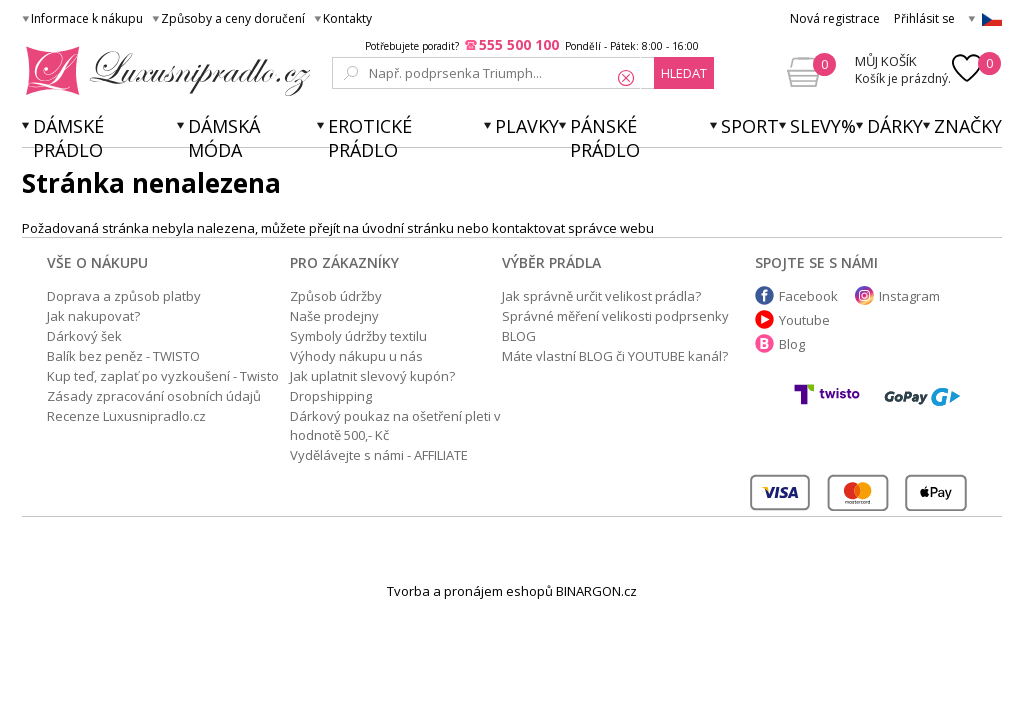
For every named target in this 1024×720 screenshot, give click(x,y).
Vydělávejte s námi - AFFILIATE (379, 455)
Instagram (909, 296)
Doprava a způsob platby (124, 296)
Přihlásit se (924, 18)
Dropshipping (331, 396)
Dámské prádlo (68, 138)
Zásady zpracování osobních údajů (154, 396)
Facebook (808, 296)
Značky (968, 126)
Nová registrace (835, 18)
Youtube (804, 320)
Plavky (527, 126)
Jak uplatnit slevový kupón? (372, 376)
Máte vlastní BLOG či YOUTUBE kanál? (615, 356)
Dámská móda (224, 138)
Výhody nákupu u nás (356, 356)
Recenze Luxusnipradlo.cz (126, 416)
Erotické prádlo (370, 138)
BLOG (519, 336)
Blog (792, 344)
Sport (750, 126)
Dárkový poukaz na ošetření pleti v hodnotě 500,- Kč (395, 425)
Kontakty (347, 18)
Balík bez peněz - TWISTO (123, 356)
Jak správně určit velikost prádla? (601, 296)
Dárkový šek (84, 336)
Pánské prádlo (605, 138)
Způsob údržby (336, 296)
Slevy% (823, 126)
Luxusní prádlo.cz (162, 71)
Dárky (895, 126)
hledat (684, 73)
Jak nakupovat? (93, 316)
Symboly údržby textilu (358, 336)
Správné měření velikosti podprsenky (615, 316)
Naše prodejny (334, 316)
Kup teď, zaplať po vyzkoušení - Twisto (163, 376)
